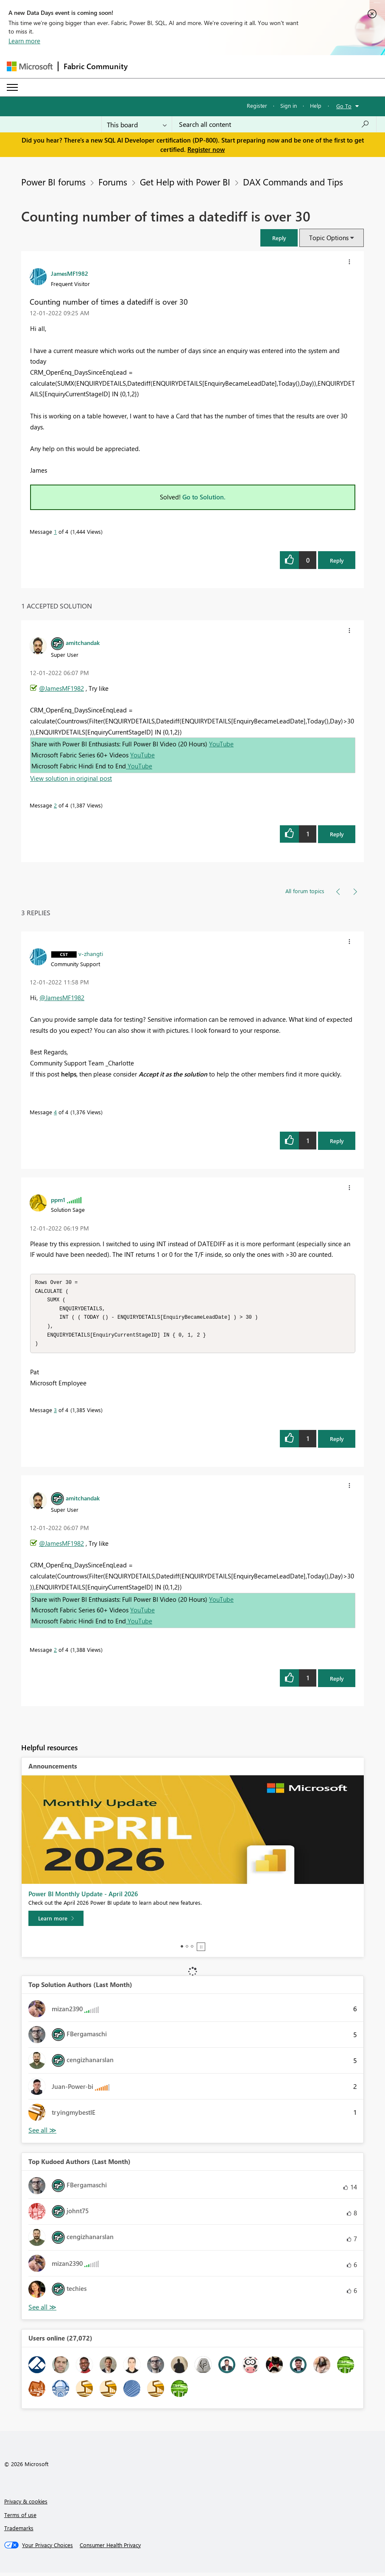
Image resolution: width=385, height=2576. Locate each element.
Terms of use (20, 2518)
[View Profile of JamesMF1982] (69, 273)
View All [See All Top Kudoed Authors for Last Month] (42, 2310)
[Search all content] (274, 124)
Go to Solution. (204, 497)
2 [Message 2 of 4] (55, 805)
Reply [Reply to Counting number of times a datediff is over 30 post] (337, 560)
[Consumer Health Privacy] (110, 2548)
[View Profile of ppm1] (58, 1199)
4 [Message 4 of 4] (55, 1112)
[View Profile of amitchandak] (83, 642)
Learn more (24, 40)
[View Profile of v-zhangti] (90, 953)
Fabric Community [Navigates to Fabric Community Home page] (96, 66)
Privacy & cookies (25, 2504)
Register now (206, 149)
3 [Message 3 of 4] (55, 1413)
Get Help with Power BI (185, 182)
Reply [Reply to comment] (337, 834)
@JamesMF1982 (61, 688)
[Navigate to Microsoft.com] (30, 66)
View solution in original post (71, 778)
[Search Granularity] (137, 124)
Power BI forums (53, 182)
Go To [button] (344, 105)
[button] (279, 238)
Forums (112, 182)
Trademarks (18, 2531)
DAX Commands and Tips (293, 182)
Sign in (288, 105)
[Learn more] (56, 1921)
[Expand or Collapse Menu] (12, 87)
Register (257, 105)
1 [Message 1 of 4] (55, 531)
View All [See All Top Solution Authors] (42, 2134)
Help (315, 105)
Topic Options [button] (329, 237)
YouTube (221, 744)
